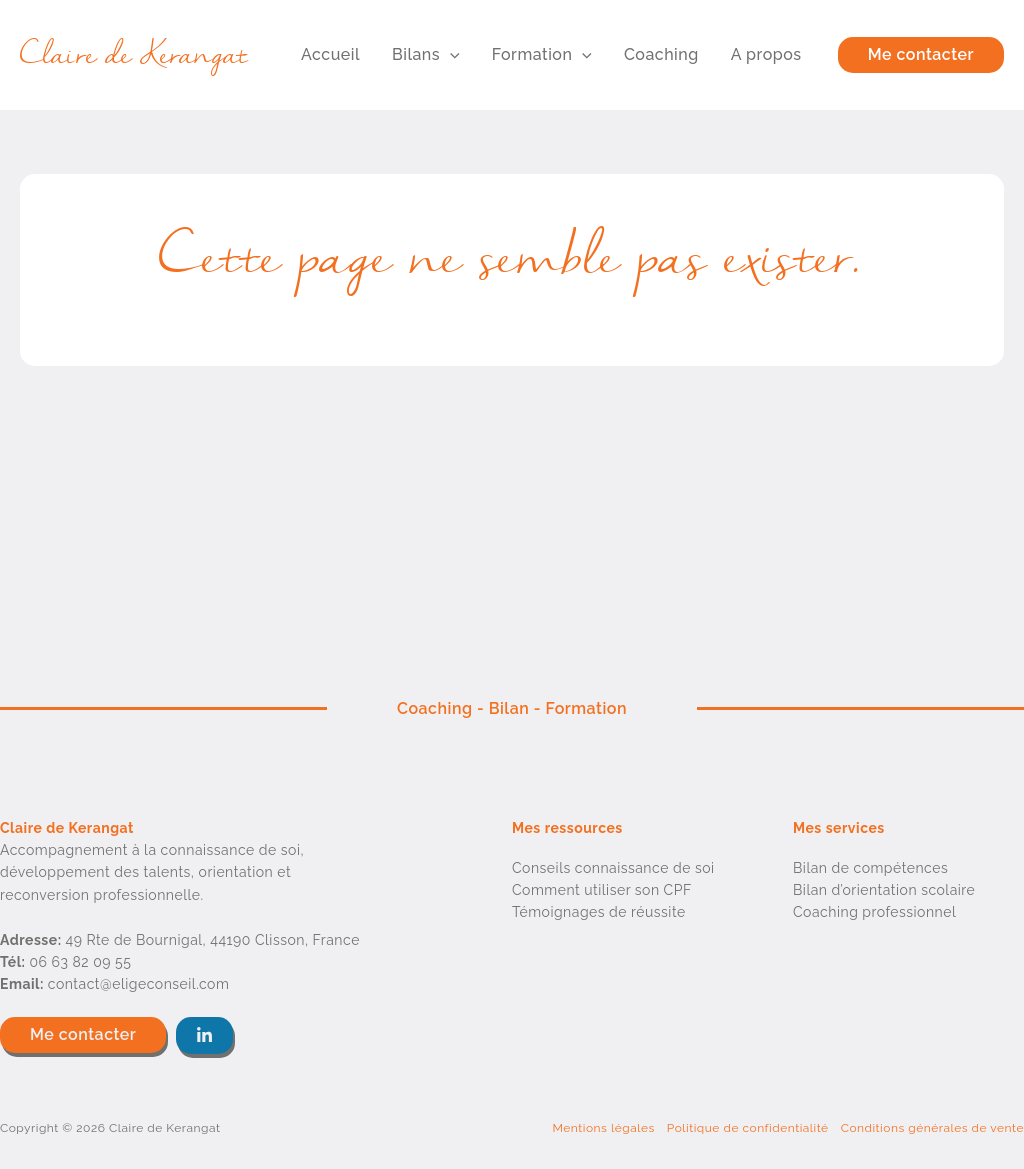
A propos (766, 54)
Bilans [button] (426, 55)
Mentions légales (603, 1128)
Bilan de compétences (870, 868)
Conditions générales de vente (932, 1128)
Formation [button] (542, 55)
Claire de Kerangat (134, 55)
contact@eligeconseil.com (139, 984)
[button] (450, 55)
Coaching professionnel (874, 912)
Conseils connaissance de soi (613, 868)
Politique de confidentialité (748, 1128)
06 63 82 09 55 (80, 962)
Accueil (330, 54)
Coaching (661, 54)
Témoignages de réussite (599, 912)
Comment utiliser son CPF (602, 890)
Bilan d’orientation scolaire (884, 890)
